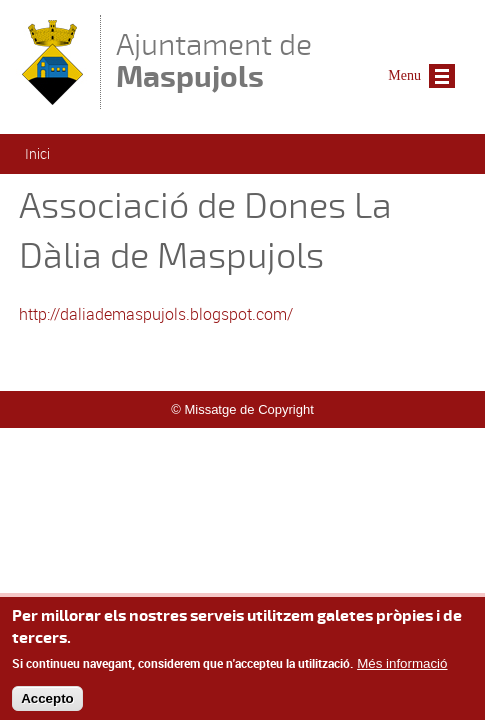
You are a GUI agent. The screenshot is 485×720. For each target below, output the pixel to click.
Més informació (402, 670)
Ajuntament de (214, 60)
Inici (37, 153)
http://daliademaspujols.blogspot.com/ (156, 314)
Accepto (47, 704)
